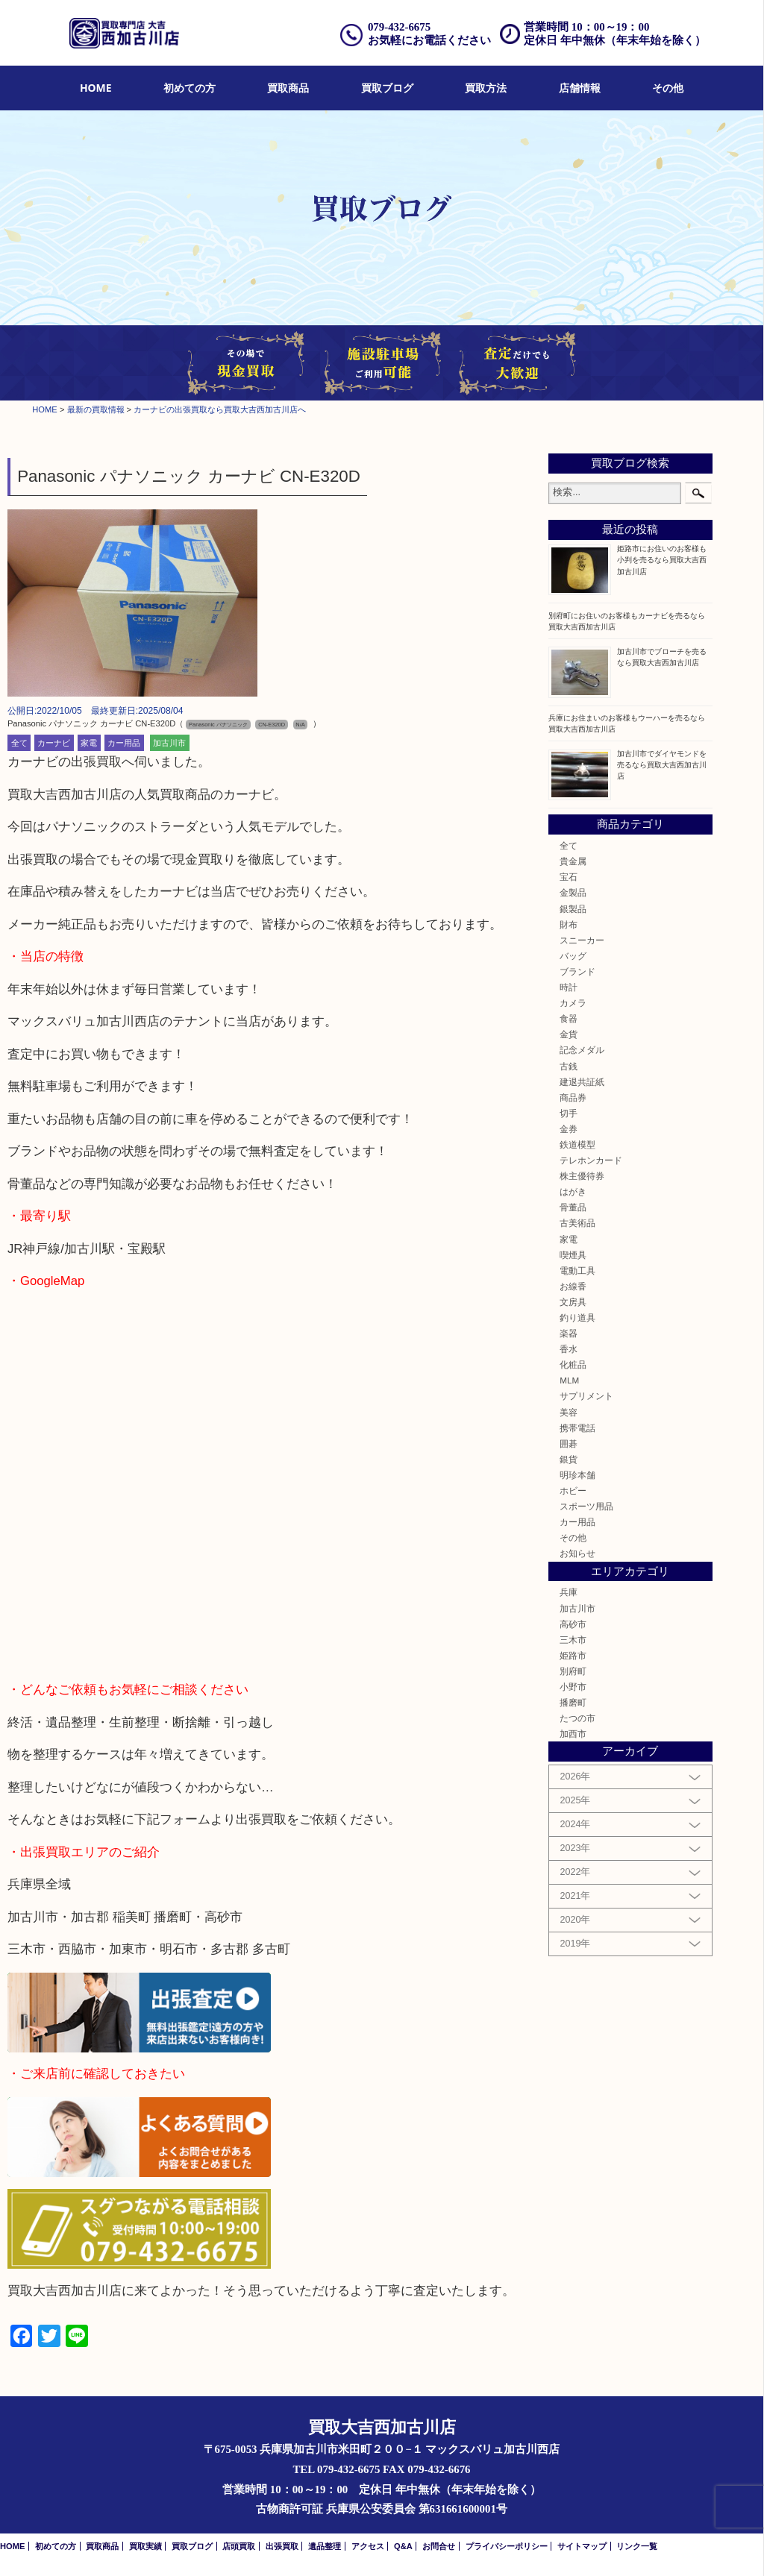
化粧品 (573, 1364)
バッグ (573, 956)
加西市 (573, 1733)
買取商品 (288, 88)
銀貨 (568, 1459)
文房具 (573, 1302)
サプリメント (586, 1396)
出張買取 (282, 2546)
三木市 (573, 1639)
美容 (568, 1412)
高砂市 (573, 1624)
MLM (569, 1380)
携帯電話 (577, 1428)
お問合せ (438, 2546)
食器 (568, 1018)
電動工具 (577, 1270)
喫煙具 (573, 1255)
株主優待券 (582, 1176)
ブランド (577, 971)
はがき (573, 1191)
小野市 (573, 1686)
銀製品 (573, 909)
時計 (568, 987)
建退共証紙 (582, 1082)
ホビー (573, 1490)
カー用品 (123, 742)
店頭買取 (238, 2546)
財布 (568, 924)
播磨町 (573, 1702)
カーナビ (53, 742)
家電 (89, 742)
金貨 (568, 1034)
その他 (667, 88)
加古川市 (169, 742)
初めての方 (189, 88)
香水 (568, 1349)
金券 (568, 1129)
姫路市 (573, 1655)
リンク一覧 (636, 2546)
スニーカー (582, 940)
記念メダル (582, 1050)
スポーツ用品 (586, 1506)
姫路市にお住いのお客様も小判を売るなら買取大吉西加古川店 (662, 559)
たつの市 (577, 1718)
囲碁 (568, 1443)
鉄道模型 (577, 1144)
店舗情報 (580, 88)
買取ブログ (387, 88)
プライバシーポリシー (507, 2546)
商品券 (573, 1097)
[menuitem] (95, 88)
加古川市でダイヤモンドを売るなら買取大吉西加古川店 (662, 765)
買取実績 (145, 2546)
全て (19, 742)
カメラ (573, 1003)
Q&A (403, 2546)
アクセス (367, 2546)
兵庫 (568, 1592)
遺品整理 (324, 2546)
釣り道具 (577, 1317)
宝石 (568, 877)
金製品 (573, 892)
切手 (568, 1113)
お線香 (573, 1286)
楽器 (568, 1333)
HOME (96, 88)
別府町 (573, 1671)
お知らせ (577, 1553)
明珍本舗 (577, 1475)
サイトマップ (582, 2546)
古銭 (568, 1066)
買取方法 (486, 88)
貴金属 (573, 861)
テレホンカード (591, 1160)
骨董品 (573, 1207)
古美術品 (577, 1223)
